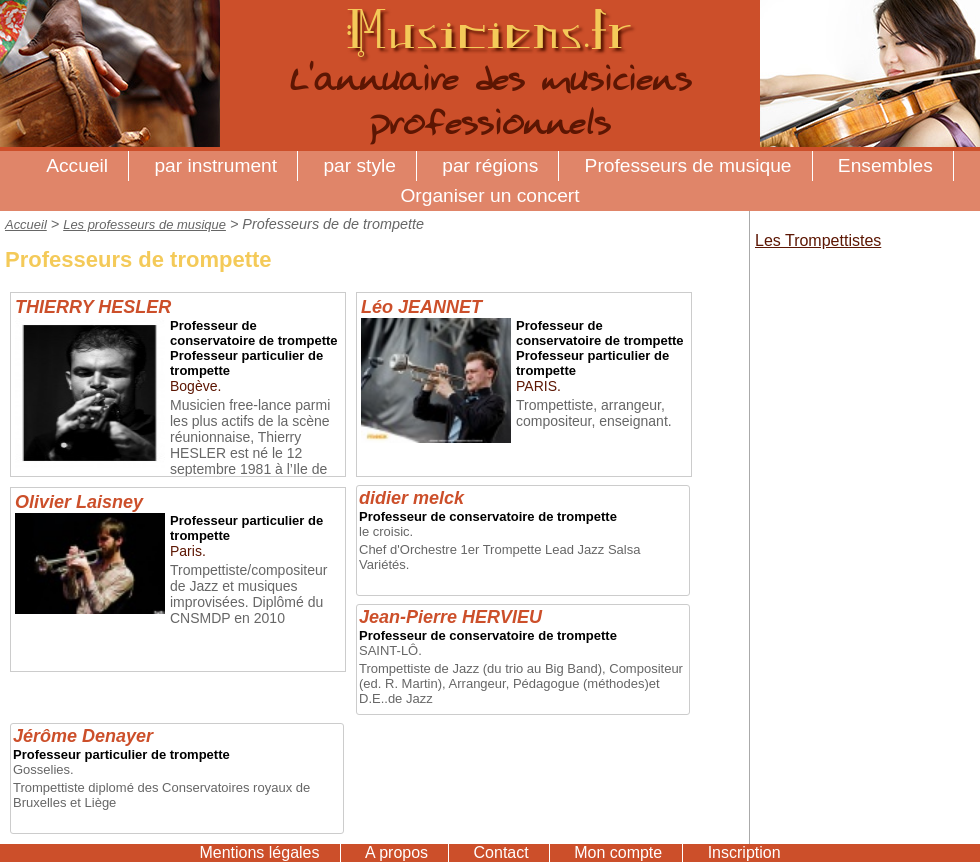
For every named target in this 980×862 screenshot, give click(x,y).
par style (359, 165)
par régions (490, 165)
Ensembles (885, 165)
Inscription (744, 852)
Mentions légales (259, 852)
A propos (396, 852)
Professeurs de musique (688, 165)
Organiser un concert (489, 195)
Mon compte (618, 852)
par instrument (215, 165)
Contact (501, 852)
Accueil (77, 165)
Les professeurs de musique (144, 224)
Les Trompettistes (818, 240)
